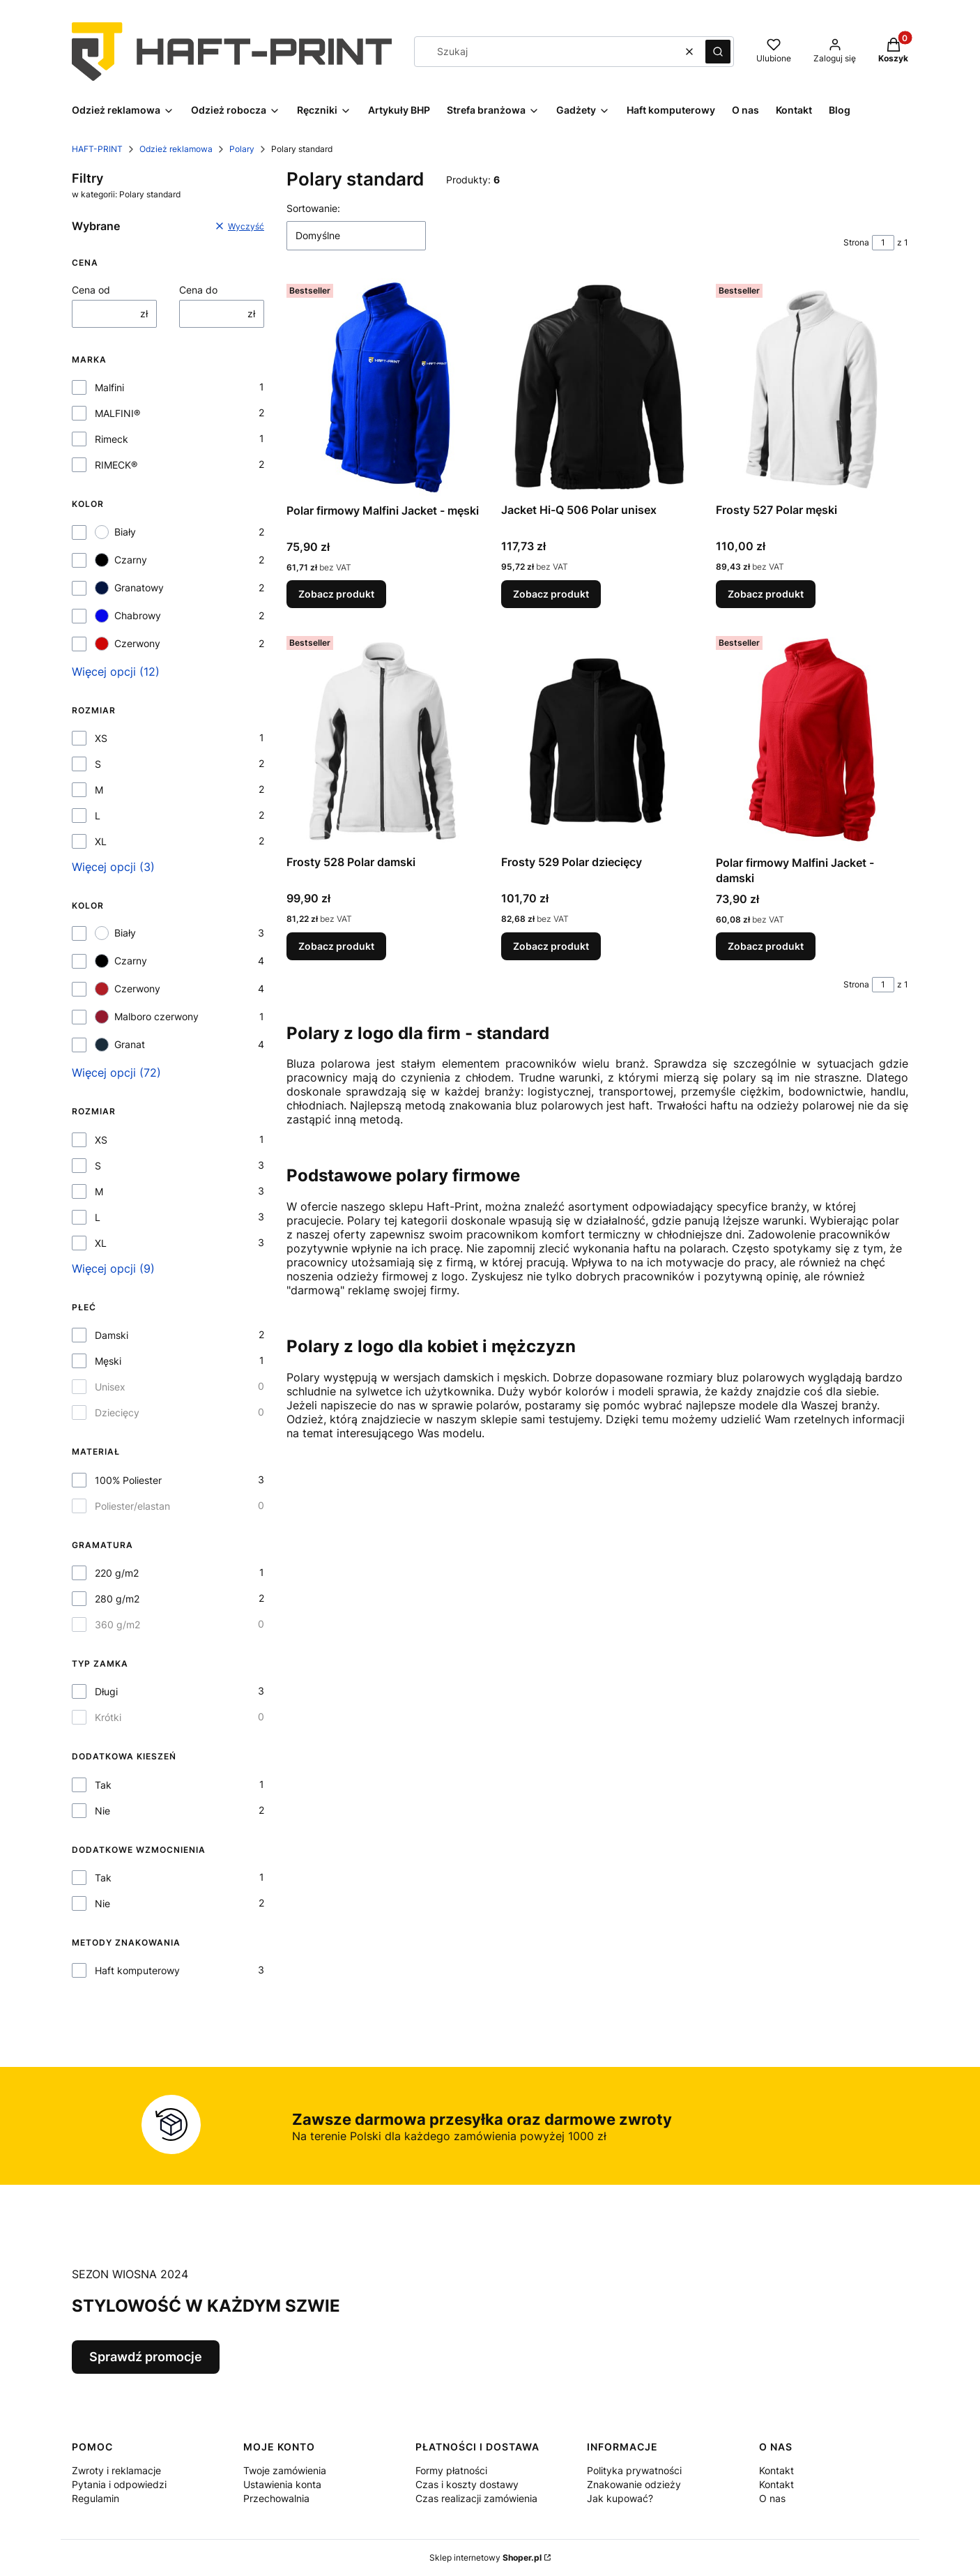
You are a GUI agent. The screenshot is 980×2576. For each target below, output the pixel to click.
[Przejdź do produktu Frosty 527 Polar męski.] (812, 387)
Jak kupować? (620, 2498)
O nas (772, 2498)
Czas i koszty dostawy (467, 2484)
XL (101, 841)
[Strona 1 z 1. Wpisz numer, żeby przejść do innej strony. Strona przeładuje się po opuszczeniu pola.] (883, 242)
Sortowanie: (313, 208)
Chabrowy (128, 616)
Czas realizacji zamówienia (476, 2498)
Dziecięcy (117, 1412)
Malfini (109, 387)
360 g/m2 (117, 1624)
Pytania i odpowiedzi (119, 2484)
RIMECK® (116, 465)
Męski (108, 1361)
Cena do (198, 290)
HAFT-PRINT (97, 149)
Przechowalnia (276, 2498)
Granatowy (129, 588)
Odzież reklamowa (176, 149)
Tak (103, 1785)
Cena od (91, 290)
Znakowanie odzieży (634, 2484)
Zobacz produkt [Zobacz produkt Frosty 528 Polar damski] (336, 946)
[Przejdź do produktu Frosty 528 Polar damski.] (382, 739)
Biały (115, 532)
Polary (241, 149)
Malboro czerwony (147, 1017)
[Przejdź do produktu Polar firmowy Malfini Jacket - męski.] (382, 387)
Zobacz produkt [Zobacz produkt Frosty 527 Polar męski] (766, 594)
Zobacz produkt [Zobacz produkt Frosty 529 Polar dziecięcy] (551, 946)
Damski (111, 1335)
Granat (120, 1045)
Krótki (108, 1717)
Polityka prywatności (634, 2470)
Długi (106, 1691)
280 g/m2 (117, 1599)
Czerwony (127, 644)
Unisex (110, 1387)
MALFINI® (117, 413)
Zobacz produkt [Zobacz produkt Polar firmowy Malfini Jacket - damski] (766, 946)
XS (101, 738)
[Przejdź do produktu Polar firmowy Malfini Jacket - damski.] (812, 739)
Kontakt (776, 2470)
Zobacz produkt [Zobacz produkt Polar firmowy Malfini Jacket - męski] (336, 594)
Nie (102, 1811)
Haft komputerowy (137, 1970)
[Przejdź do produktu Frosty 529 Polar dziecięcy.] (597, 739)
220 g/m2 (117, 1573)
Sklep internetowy (485, 2557)
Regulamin (95, 2498)
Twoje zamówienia (284, 2470)
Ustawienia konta (282, 2484)
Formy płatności (451, 2470)
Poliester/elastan (132, 1506)
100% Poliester (128, 1480)
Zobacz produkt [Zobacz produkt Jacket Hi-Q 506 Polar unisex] (551, 594)
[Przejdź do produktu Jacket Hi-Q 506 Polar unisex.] (597, 387)
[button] (717, 51)
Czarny (121, 560)
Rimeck (111, 439)
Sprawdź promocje (145, 2356)
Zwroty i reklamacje (116, 2470)
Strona (856, 242)
